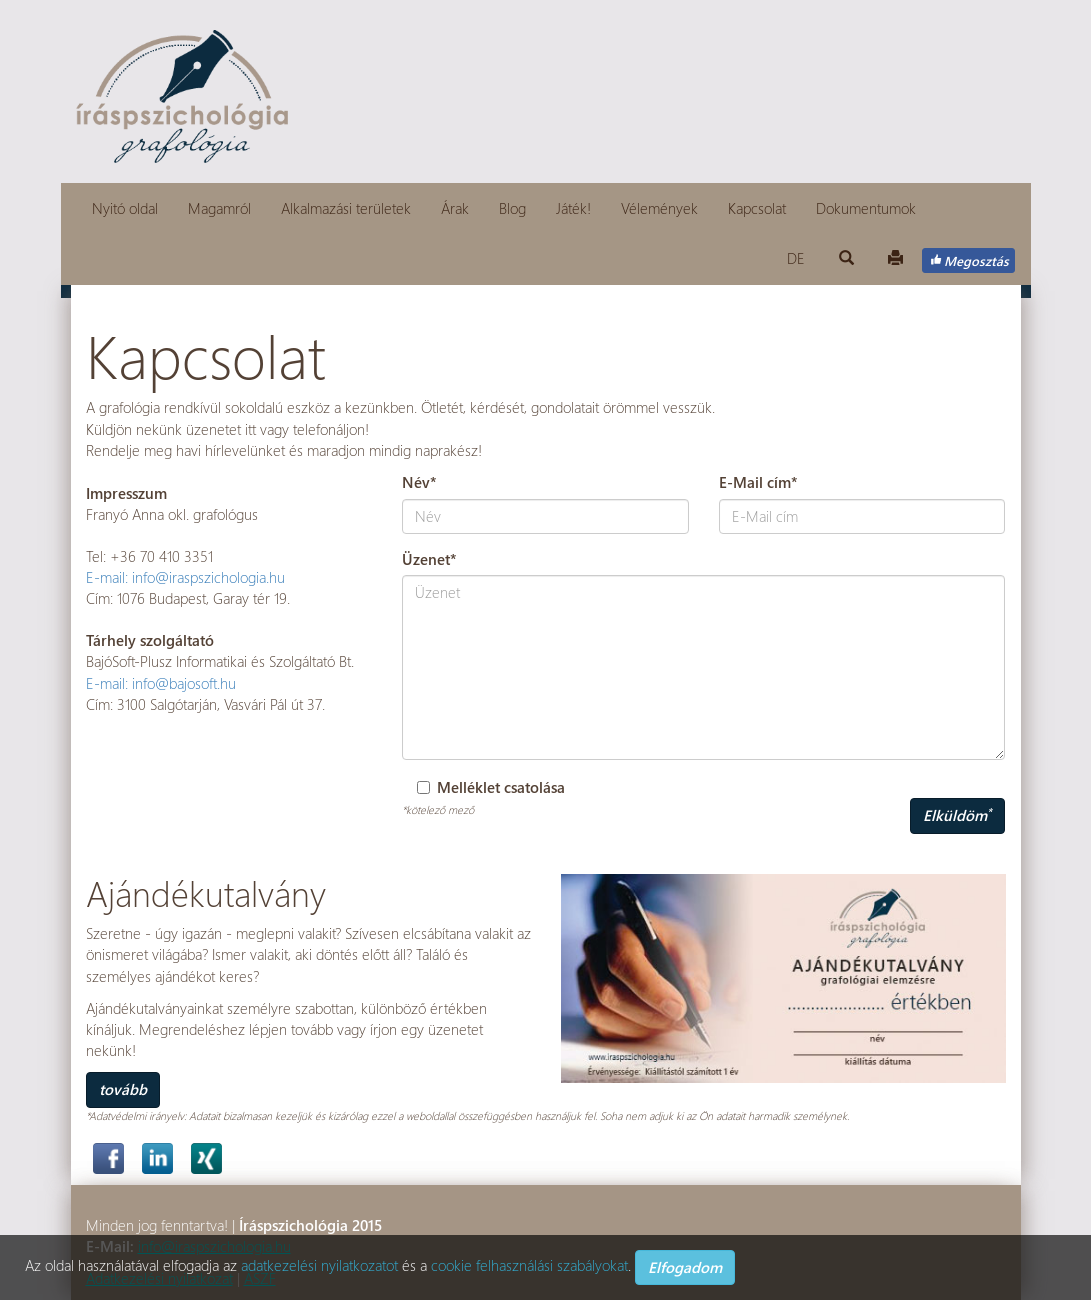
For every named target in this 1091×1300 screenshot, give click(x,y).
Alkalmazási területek (346, 208)
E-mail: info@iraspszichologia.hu (185, 577)
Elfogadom (685, 1267)
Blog (512, 208)
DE (796, 258)
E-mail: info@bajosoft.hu (161, 683)
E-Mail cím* (758, 482)
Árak (455, 208)
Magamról (219, 208)
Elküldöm (957, 815)
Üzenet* (429, 559)
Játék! (573, 208)
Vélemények (659, 208)
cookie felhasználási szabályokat (529, 1265)
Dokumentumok (866, 208)
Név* (419, 482)
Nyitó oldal (125, 208)
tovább (123, 1089)
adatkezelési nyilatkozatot (319, 1265)
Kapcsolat (757, 208)
